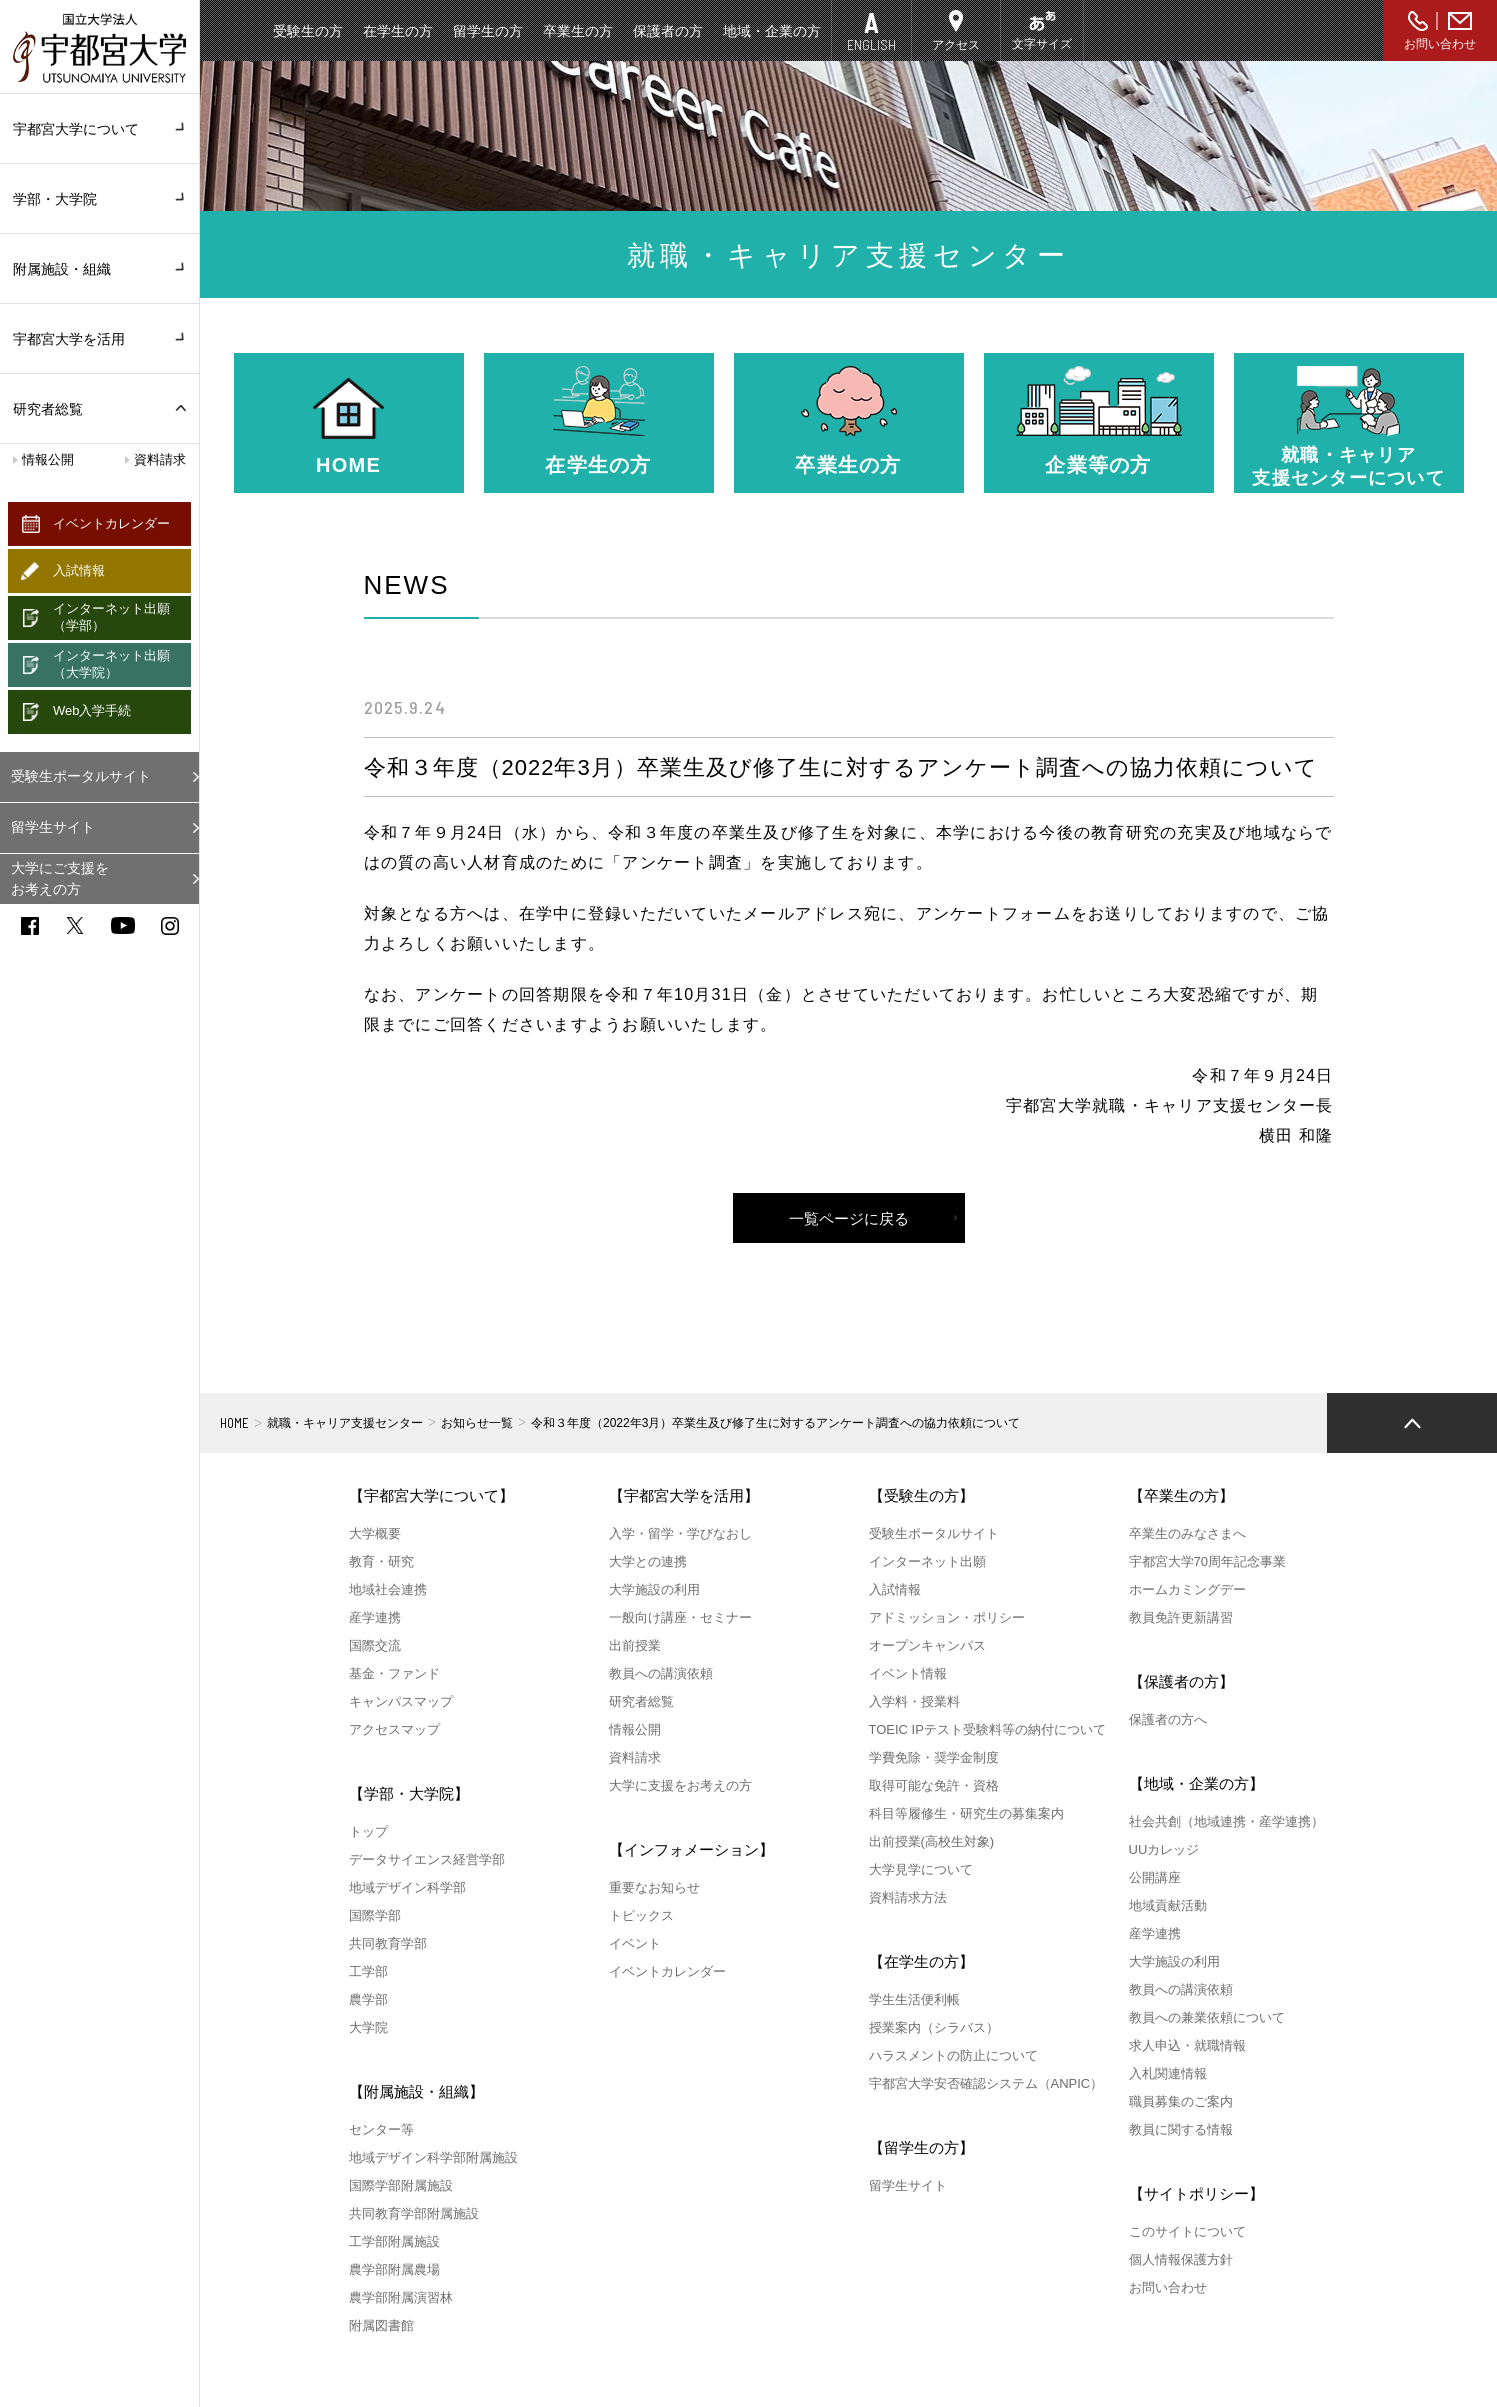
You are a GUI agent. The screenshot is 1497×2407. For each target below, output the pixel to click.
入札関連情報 (1168, 2073)
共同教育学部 (388, 1943)
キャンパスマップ (401, 1701)
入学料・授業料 (914, 1701)
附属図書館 (381, 2325)
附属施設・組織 (99, 269)
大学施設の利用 (654, 1589)
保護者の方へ (1168, 1719)
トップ (368, 1831)
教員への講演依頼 (661, 1673)
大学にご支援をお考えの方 (60, 878)
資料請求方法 (908, 1897)
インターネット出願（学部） (111, 617)
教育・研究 (381, 1561)
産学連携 (375, 1617)
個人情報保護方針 (1181, 2259)
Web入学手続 (92, 710)
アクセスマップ (394, 1729)
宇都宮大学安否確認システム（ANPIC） (986, 2083)
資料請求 (160, 459)
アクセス (956, 45)
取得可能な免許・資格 (934, 1785)
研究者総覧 (48, 409)
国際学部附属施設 (401, 2185)
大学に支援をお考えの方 (680, 1785)
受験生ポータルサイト (81, 776)
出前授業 (635, 1645)
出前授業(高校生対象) (932, 1841)
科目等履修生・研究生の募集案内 (966, 1813)
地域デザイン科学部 (407, 1887)
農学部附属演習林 (401, 2297)
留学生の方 (488, 31)
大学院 (368, 2027)
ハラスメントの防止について (953, 2055)
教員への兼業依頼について (1207, 2017)
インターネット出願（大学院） (111, 664)
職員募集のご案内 (1181, 2101)
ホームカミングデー (1187, 1589)
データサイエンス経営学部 (427, 1859)
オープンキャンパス (927, 1645)
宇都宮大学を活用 (99, 339)
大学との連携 (648, 1561)
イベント (635, 1943)
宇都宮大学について (99, 129)
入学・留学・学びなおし (680, 1533)
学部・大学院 (99, 199)
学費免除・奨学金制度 (934, 1757)
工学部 (368, 1971)
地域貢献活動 (1168, 1905)
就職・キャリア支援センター (345, 1423)
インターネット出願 (927, 1561)
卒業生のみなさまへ (1187, 1533)
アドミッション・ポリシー (947, 1617)
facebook (30, 926)
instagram (170, 926)
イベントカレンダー (111, 523)
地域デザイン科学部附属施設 (433, 2157)
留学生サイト (53, 827)
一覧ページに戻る (849, 1218)
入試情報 (79, 570)
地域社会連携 (388, 1589)
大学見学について (921, 1869)
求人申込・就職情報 (1187, 2045)
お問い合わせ (1440, 44)
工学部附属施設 (394, 2241)
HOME (234, 1423)
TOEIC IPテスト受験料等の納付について (987, 1729)
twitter (75, 925)
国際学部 (375, 1915)
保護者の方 (668, 31)
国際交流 (375, 1645)
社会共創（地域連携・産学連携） (1226, 1821)
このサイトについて (1187, 2231)
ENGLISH (871, 44)
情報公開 (48, 459)
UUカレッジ (1164, 1849)
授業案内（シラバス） (934, 2027)
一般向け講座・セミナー (680, 1617)
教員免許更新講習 (1181, 1617)
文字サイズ (1042, 44)
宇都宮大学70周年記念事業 (1207, 1561)
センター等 (381, 2129)
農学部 (368, 1999)
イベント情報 (908, 1673)
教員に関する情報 (1181, 2129)
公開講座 (1155, 1877)
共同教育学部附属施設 (414, 2213)
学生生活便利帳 (914, 1999)
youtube (123, 925)
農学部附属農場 (394, 2269)
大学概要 (375, 1533)
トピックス (641, 1915)
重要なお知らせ (654, 1887)
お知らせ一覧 (477, 1423)
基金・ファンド (394, 1673)
